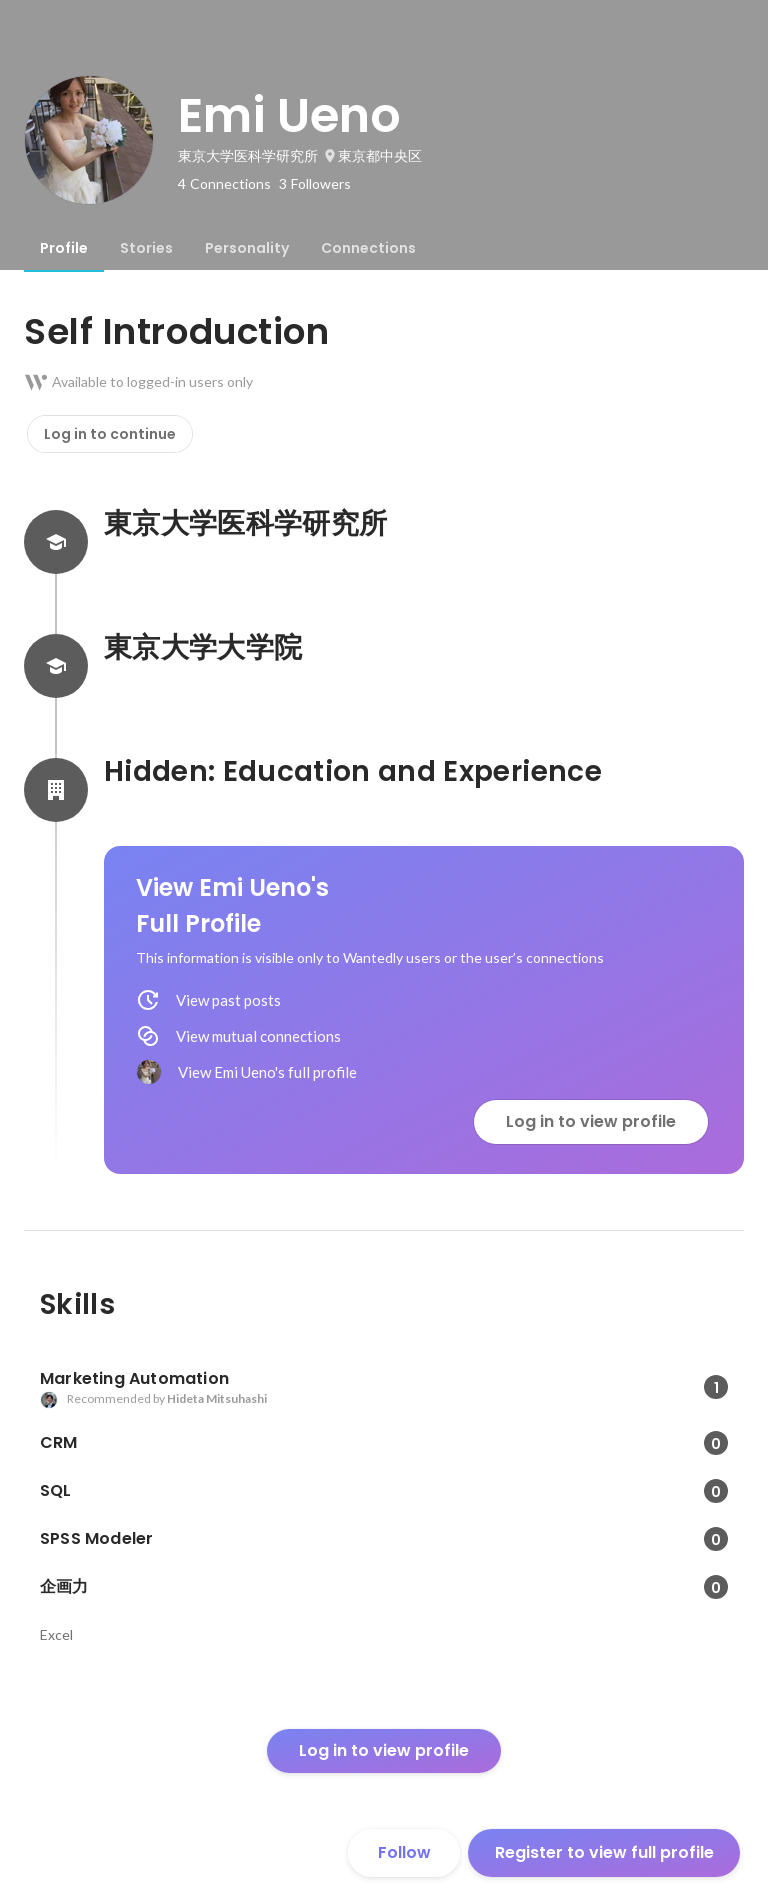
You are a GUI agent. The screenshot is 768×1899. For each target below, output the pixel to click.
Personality (247, 248)
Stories (146, 248)
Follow (404, 1852)
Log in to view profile (591, 1121)
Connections (368, 248)
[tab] (64, 248)
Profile (64, 248)
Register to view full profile (604, 1852)
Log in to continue (110, 434)
